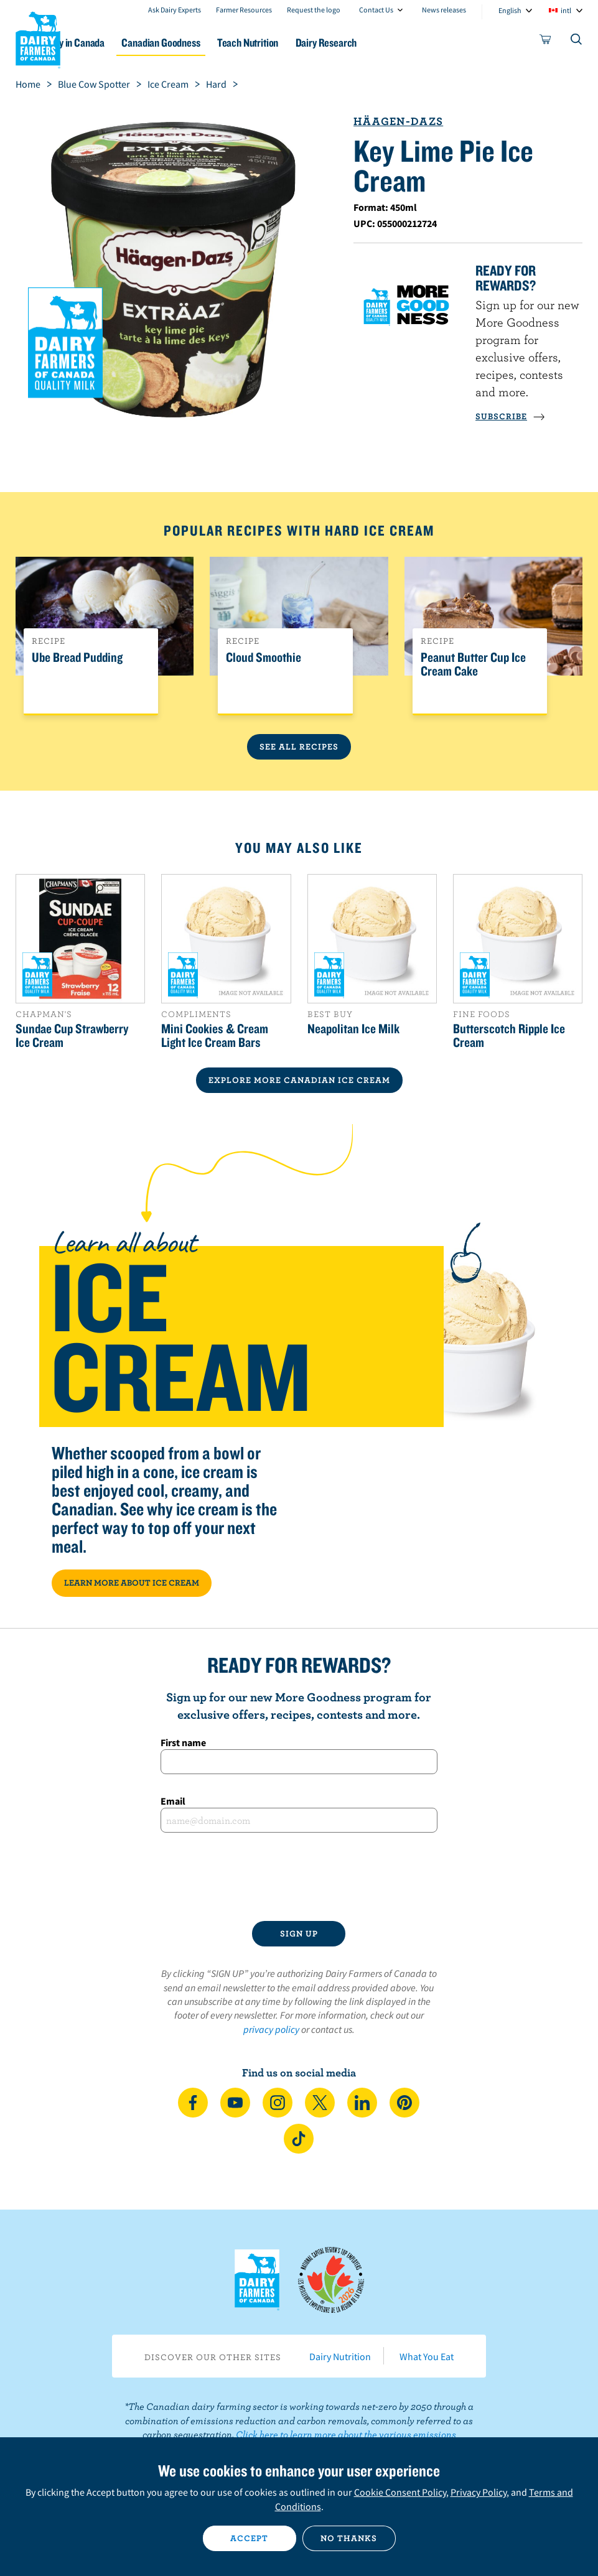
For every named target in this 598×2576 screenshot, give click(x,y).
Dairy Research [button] (398, 42)
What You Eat (426, 2356)
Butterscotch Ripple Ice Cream (509, 1035)
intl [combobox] (566, 10)
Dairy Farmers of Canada (38, 37)
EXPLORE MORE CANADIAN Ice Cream (299, 1080)
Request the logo (313, 9)
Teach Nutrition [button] (311, 42)
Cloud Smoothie (263, 657)
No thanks (348, 2538)
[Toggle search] (576, 41)
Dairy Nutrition (340, 2356)
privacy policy (271, 2029)
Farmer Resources (244, 9)
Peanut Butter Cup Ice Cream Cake (473, 664)
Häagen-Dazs (398, 121)
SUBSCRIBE (510, 416)
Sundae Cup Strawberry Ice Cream (72, 1035)
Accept (249, 2538)
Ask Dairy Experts (174, 9)
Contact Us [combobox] (376, 9)
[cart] (545, 41)
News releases (444, 9)
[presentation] (298, 1877)
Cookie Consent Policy (400, 2492)
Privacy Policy (479, 2492)
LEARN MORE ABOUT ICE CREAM (131, 1583)
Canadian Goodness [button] (216, 42)
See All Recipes (299, 746)
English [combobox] (509, 10)
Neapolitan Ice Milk (353, 1028)
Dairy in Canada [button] (120, 42)
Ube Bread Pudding (77, 657)
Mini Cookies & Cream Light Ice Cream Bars (214, 1035)
